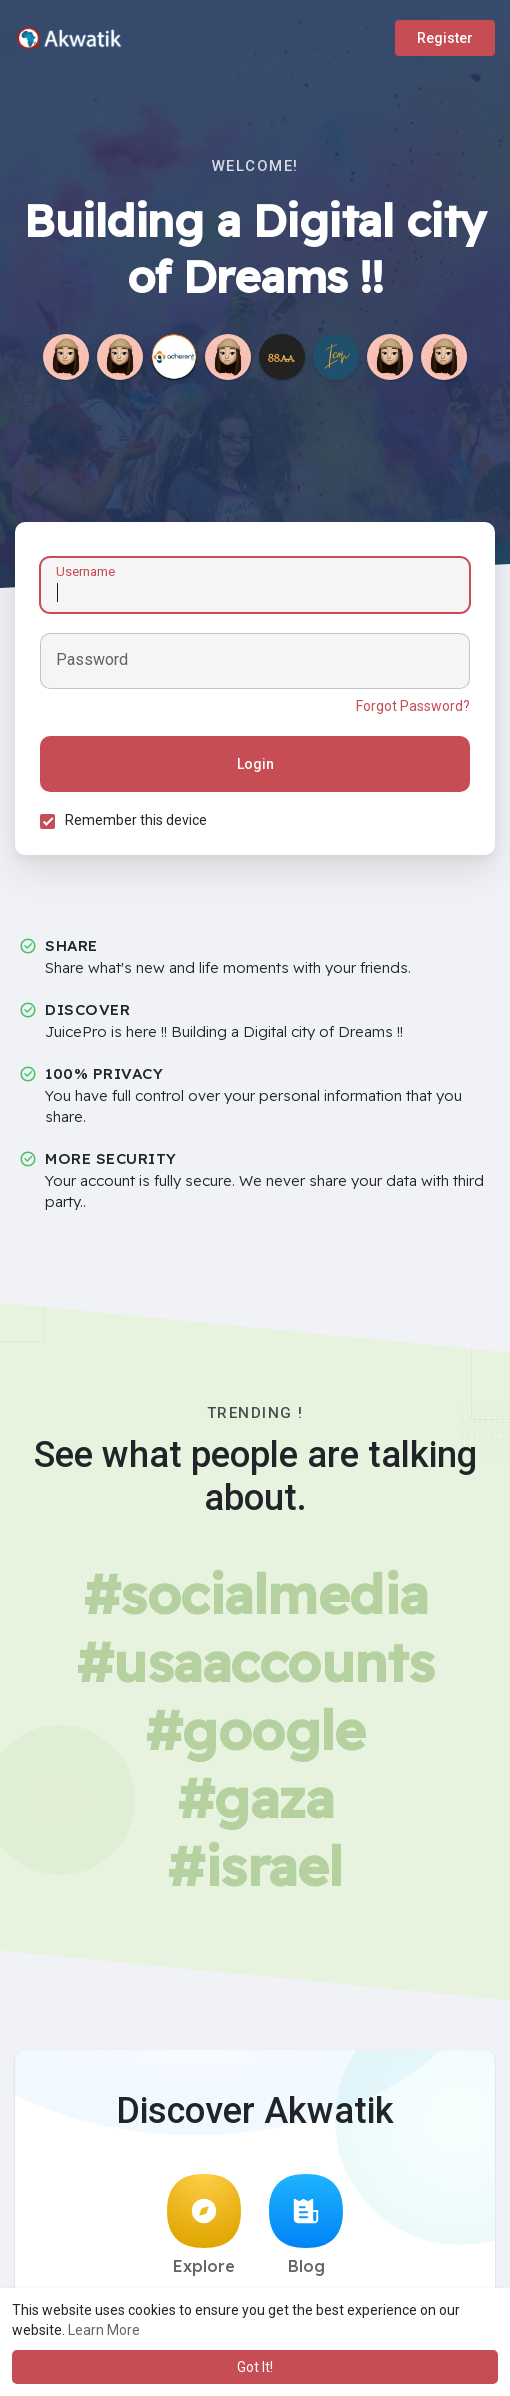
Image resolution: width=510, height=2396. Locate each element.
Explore (204, 2225)
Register (445, 38)
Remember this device (136, 820)
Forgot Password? (413, 706)
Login (255, 764)
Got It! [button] (255, 2367)
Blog (306, 2225)
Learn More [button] (104, 2330)
